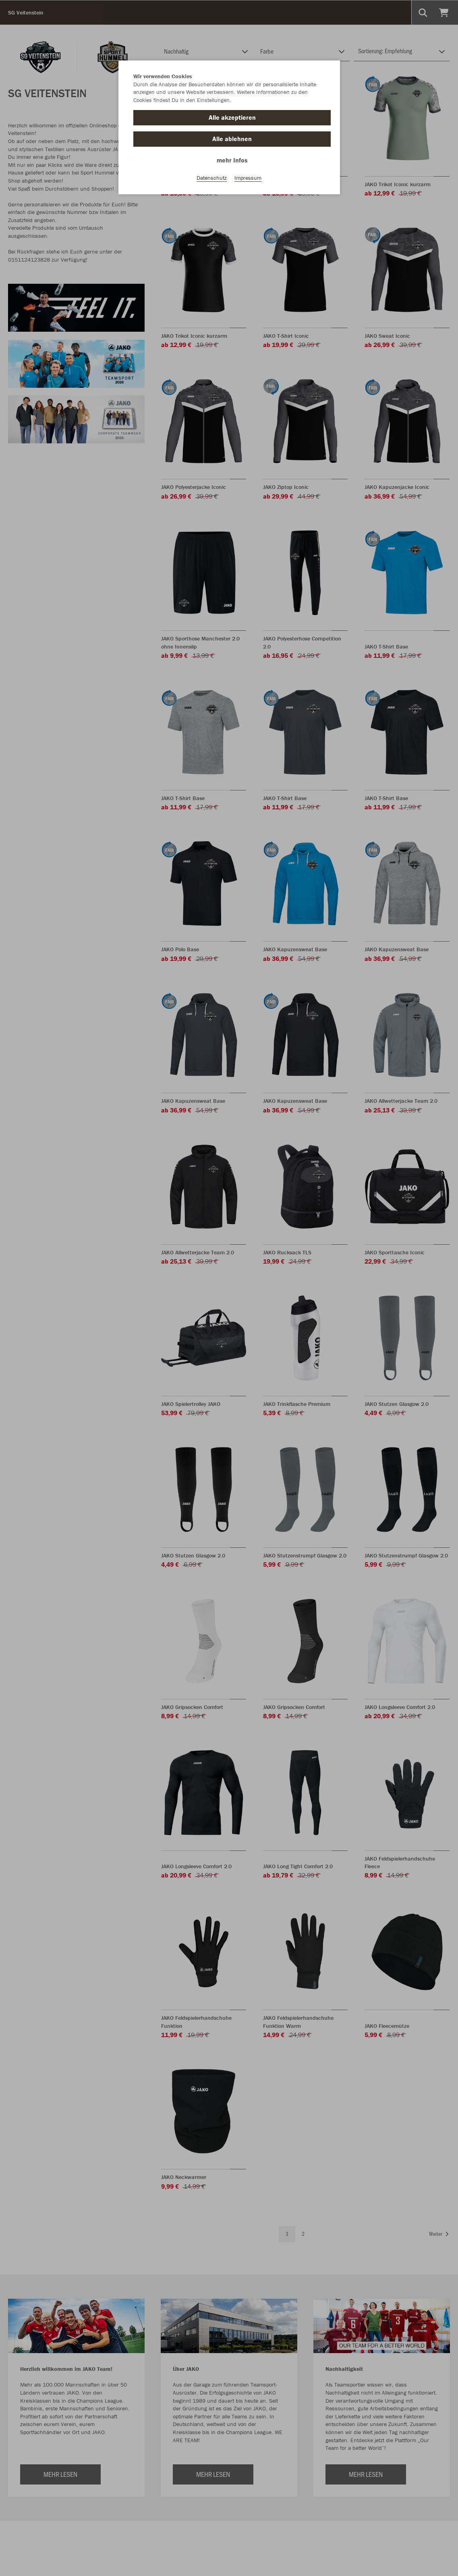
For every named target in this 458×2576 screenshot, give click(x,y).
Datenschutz (212, 177)
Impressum (247, 177)
